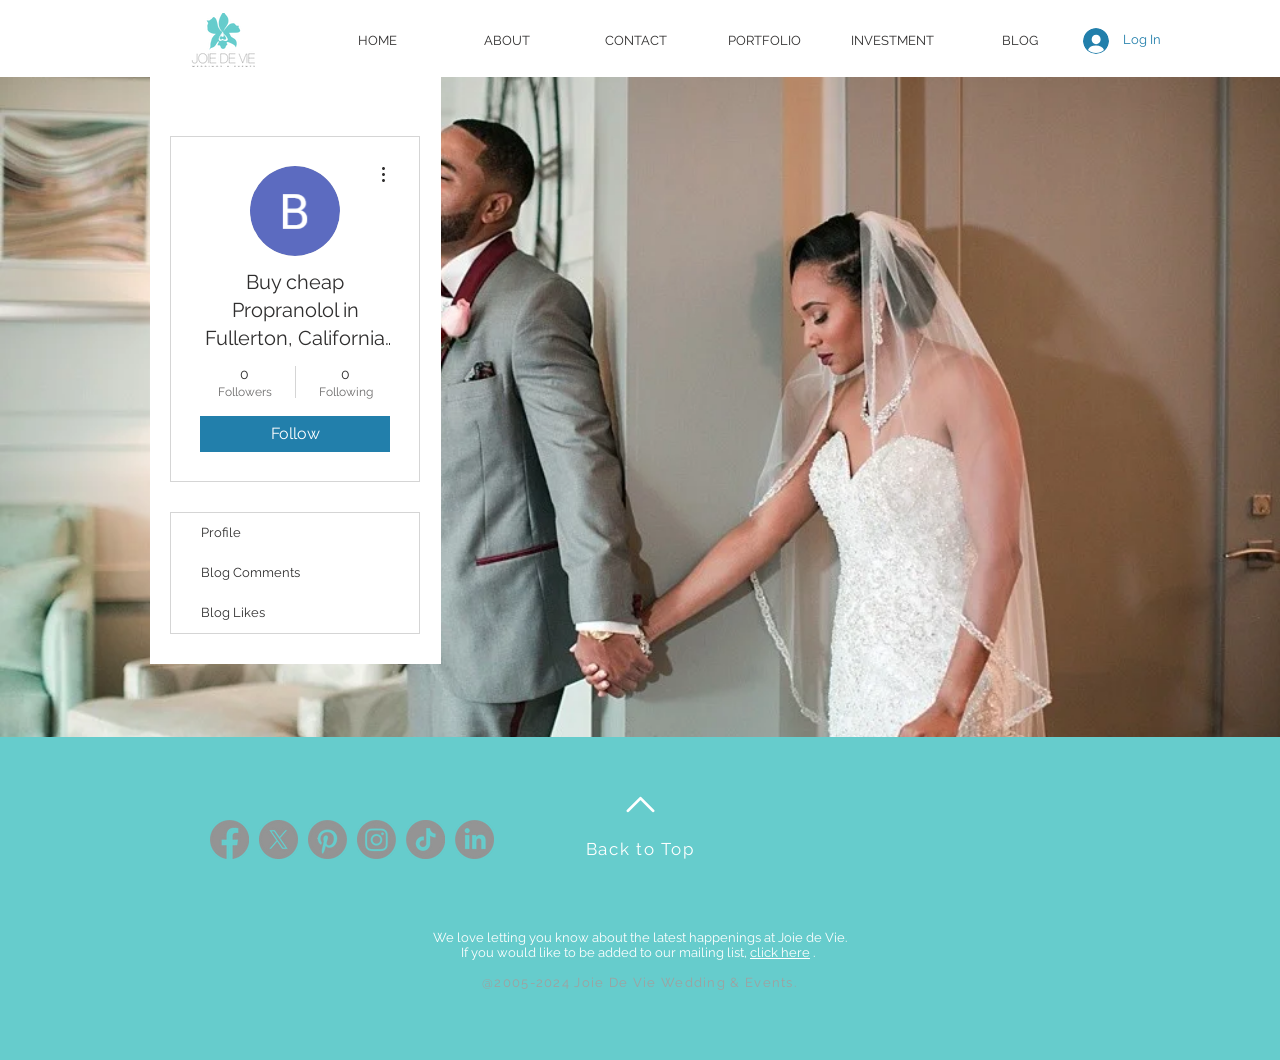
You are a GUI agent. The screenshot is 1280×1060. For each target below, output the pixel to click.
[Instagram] (376, 839)
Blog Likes (233, 612)
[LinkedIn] (474, 839)
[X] (278, 839)
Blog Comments (250, 572)
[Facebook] (229, 839)
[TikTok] (425, 839)
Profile (221, 532)
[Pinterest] (327, 839)
